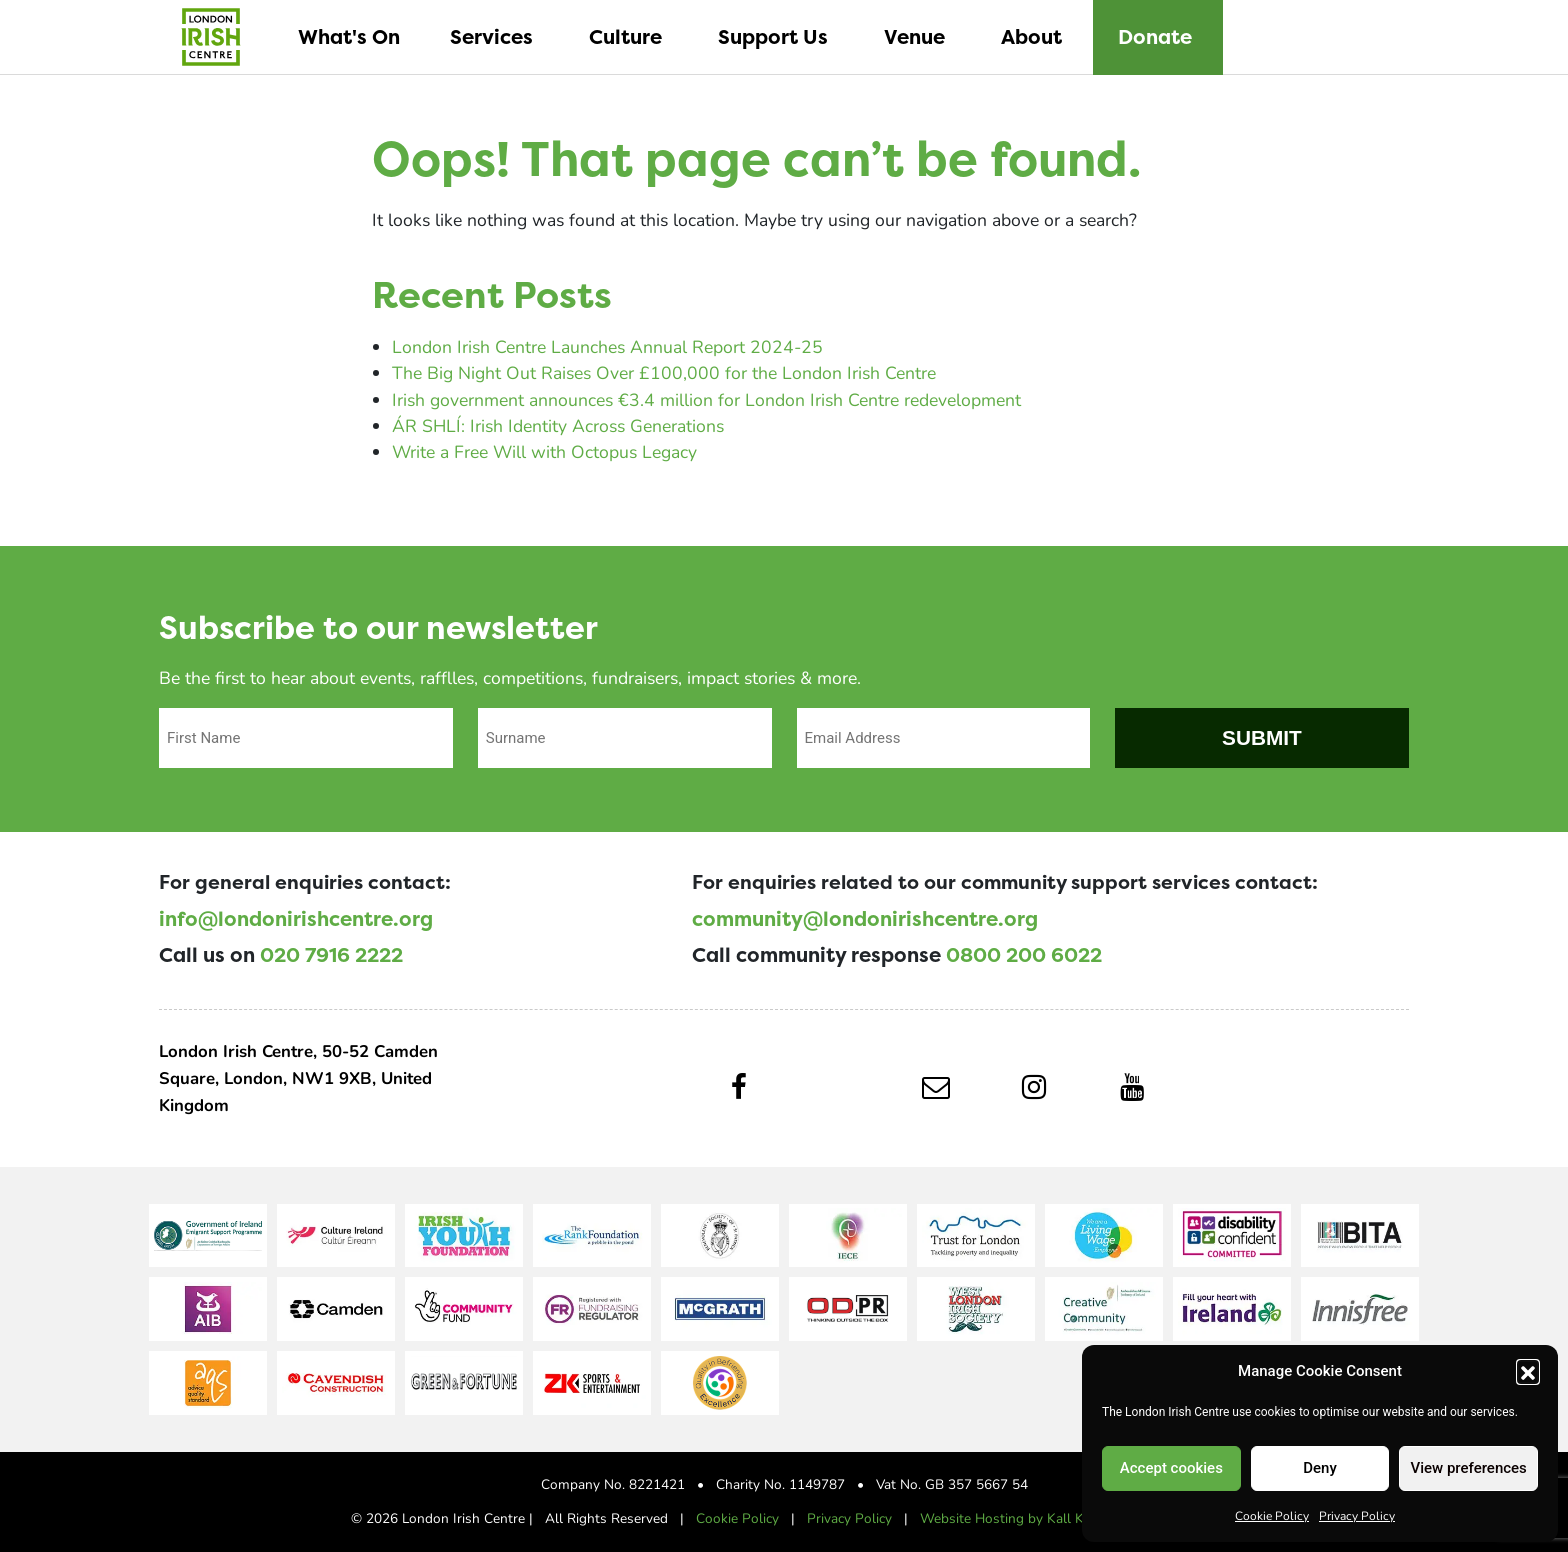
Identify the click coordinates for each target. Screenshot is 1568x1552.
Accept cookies (1171, 1468)
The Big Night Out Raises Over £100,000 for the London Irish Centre (664, 372)
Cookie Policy (1272, 1515)
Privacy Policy (1357, 1515)
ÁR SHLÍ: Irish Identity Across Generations (558, 425)
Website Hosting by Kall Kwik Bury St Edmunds (1069, 1518)
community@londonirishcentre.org (865, 919)
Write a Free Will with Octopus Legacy (544, 451)
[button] (1528, 1371)
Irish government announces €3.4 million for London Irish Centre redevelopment (706, 399)
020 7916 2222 (331, 955)
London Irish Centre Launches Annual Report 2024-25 (607, 346)
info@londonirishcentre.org (296, 919)
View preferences (1469, 1468)
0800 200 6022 (1024, 955)
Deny (1320, 1468)
